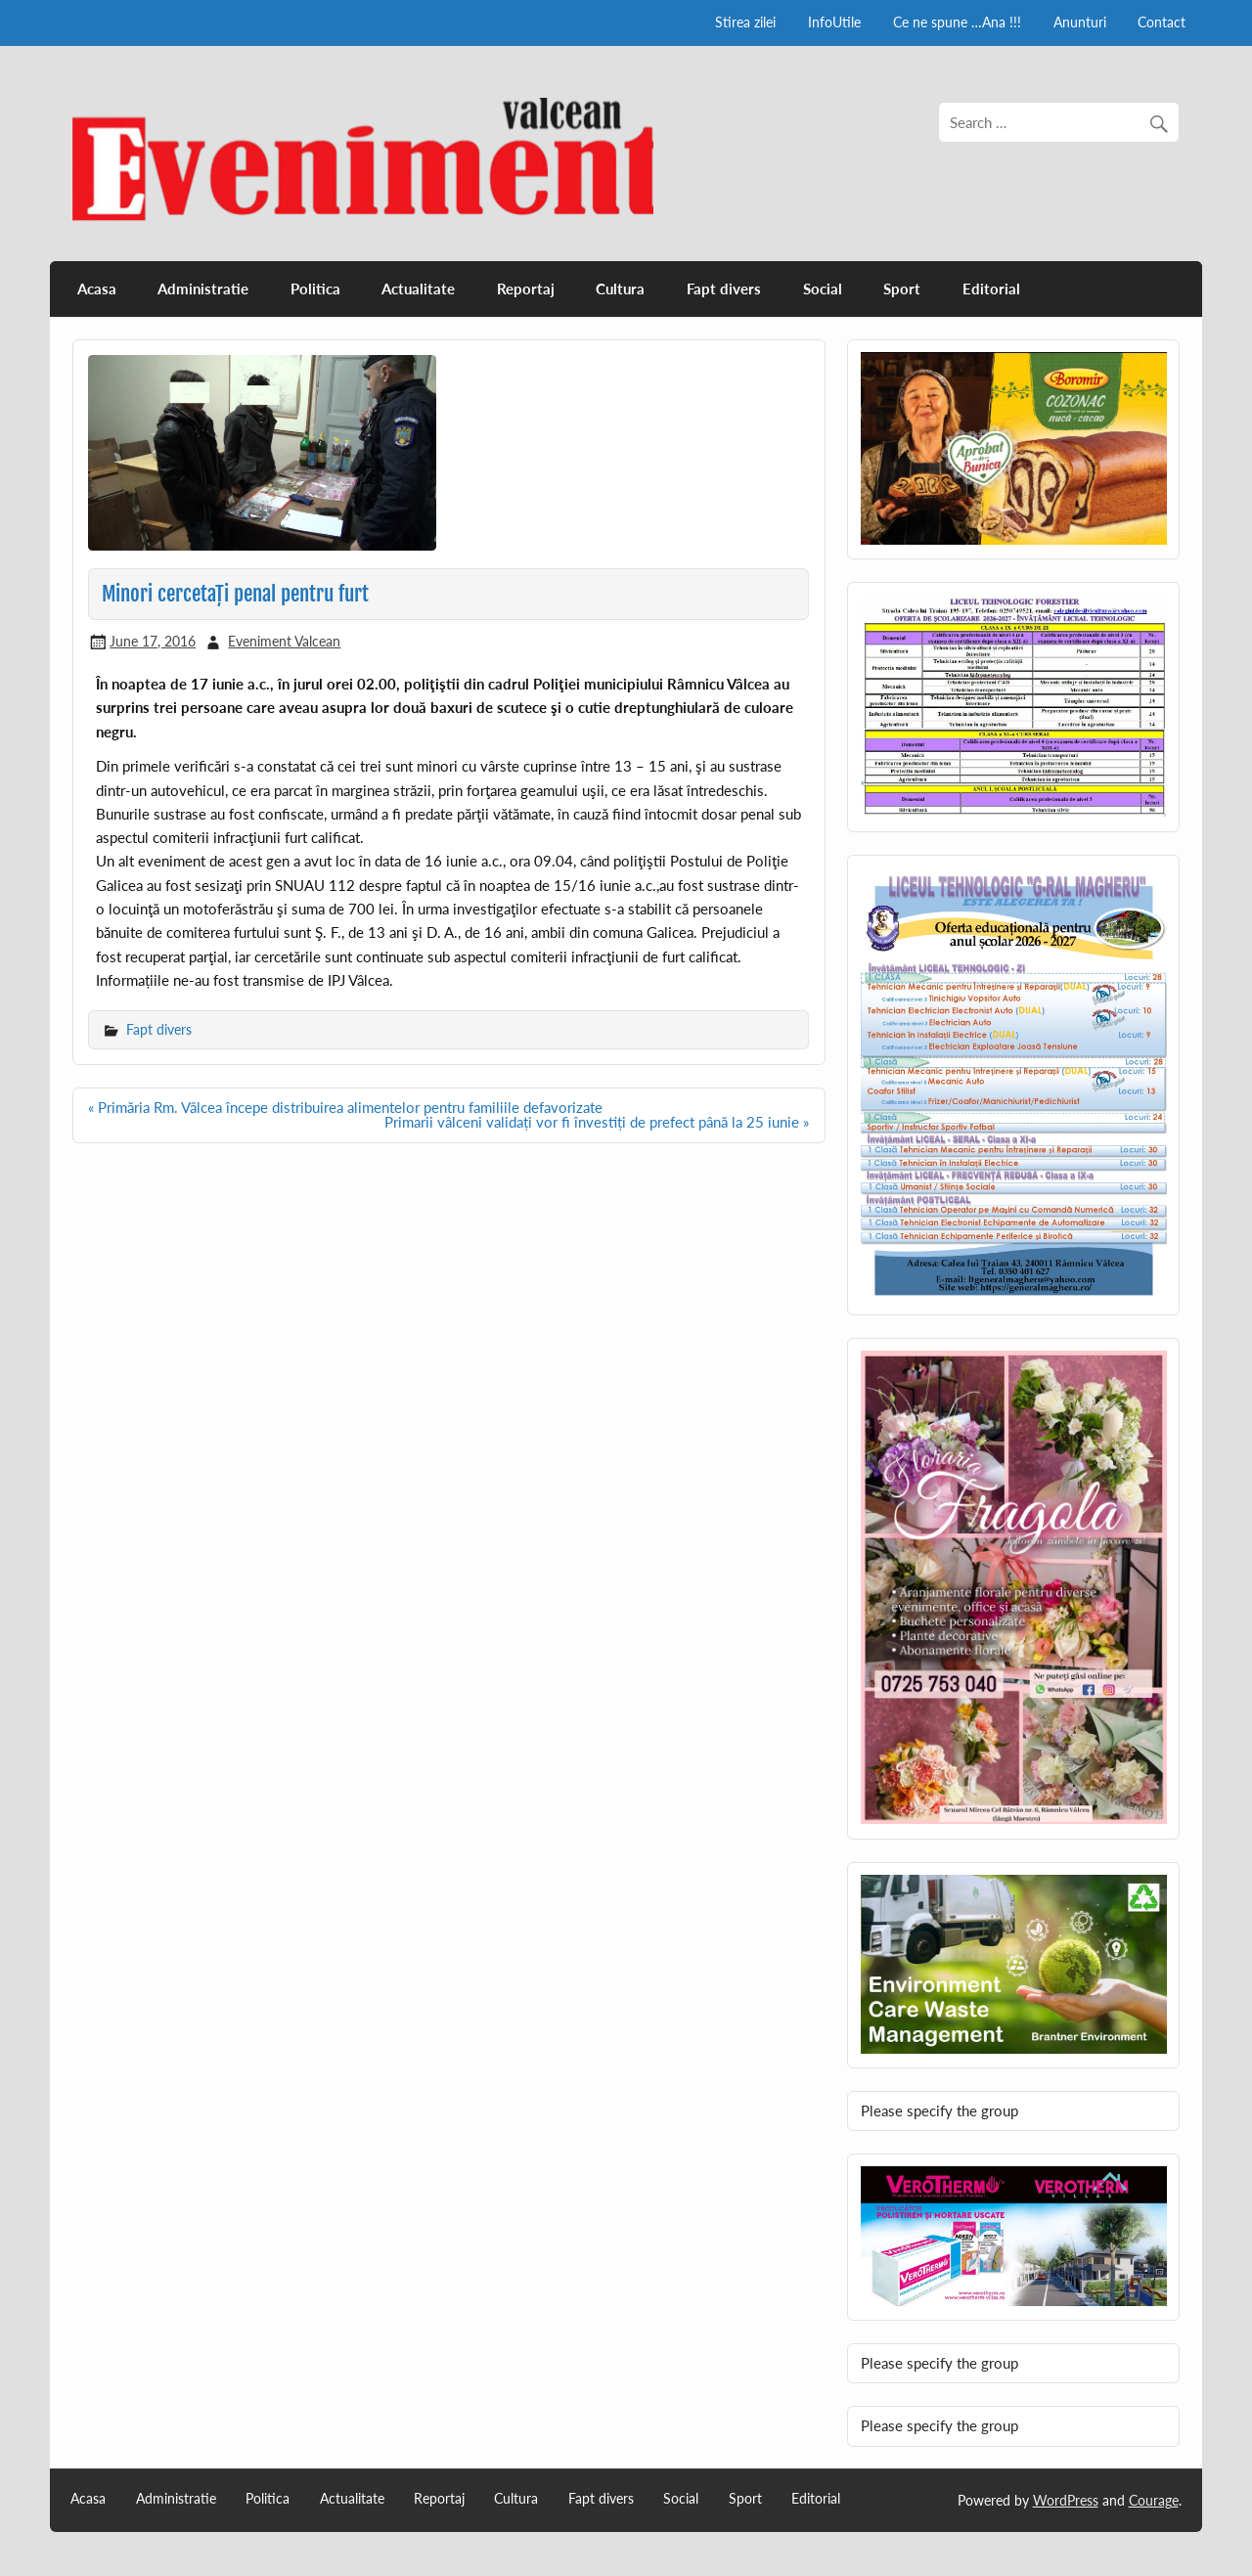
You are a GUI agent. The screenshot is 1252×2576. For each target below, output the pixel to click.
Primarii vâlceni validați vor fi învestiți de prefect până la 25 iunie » (596, 1122)
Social (822, 288)
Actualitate (418, 288)
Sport (901, 288)
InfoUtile (834, 22)
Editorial (991, 288)
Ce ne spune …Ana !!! (957, 22)
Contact (1161, 22)
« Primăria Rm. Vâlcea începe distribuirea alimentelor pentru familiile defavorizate (345, 1107)
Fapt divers (724, 288)
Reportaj (526, 288)
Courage (1154, 2500)
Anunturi (1079, 22)
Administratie (202, 288)
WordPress (1065, 2500)
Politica (315, 288)
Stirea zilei (745, 22)
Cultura (620, 288)
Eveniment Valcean (284, 641)
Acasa (96, 288)
